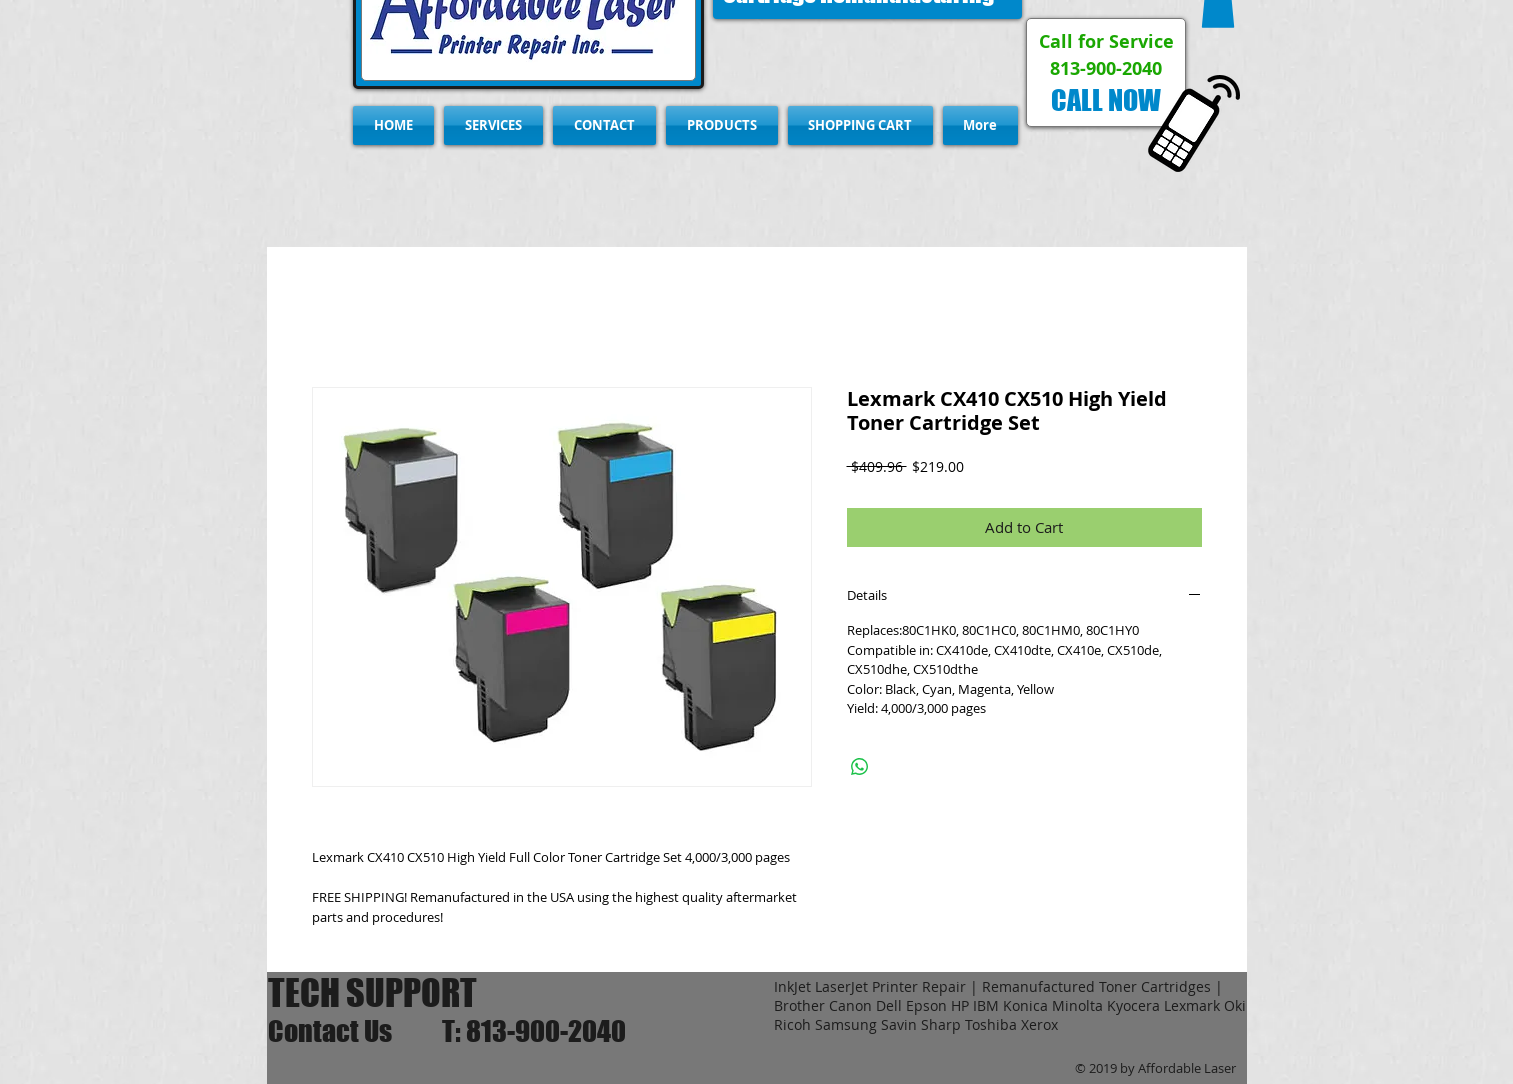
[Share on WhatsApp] (860, 767)
